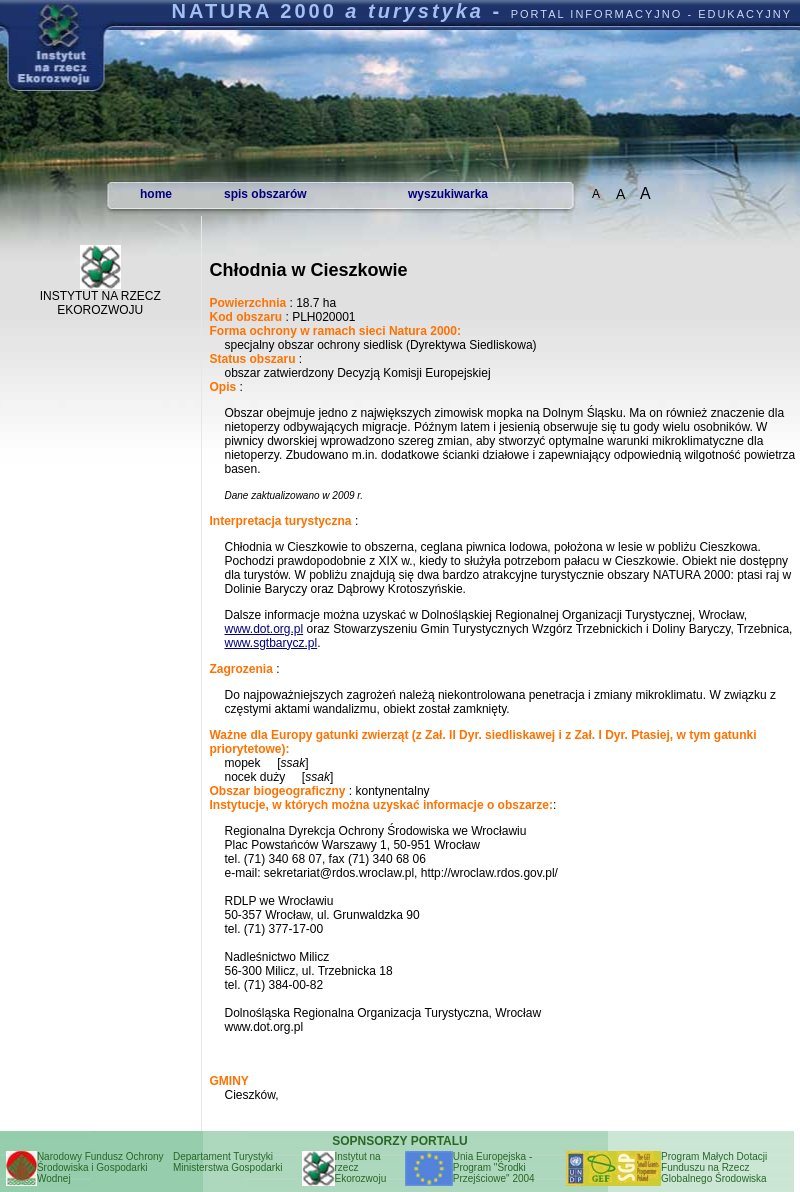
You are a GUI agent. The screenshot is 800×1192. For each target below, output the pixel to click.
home (156, 194)
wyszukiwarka (448, 194)
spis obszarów (265, 194)
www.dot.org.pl (263, 629)
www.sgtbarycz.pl (270, 643)
